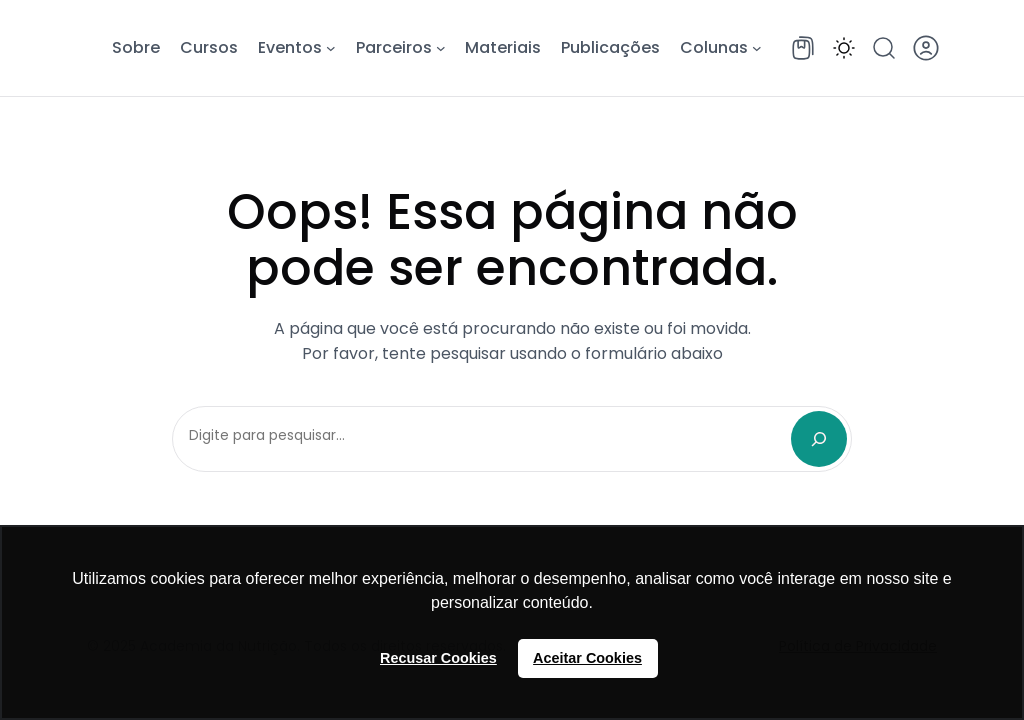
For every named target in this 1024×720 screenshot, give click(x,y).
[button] (844, 48)
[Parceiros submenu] (441, 48)
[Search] (819, 439)
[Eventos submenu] (331, 48)
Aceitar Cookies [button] (587, 658)
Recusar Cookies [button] (438, 658)
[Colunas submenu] (757, 48)
